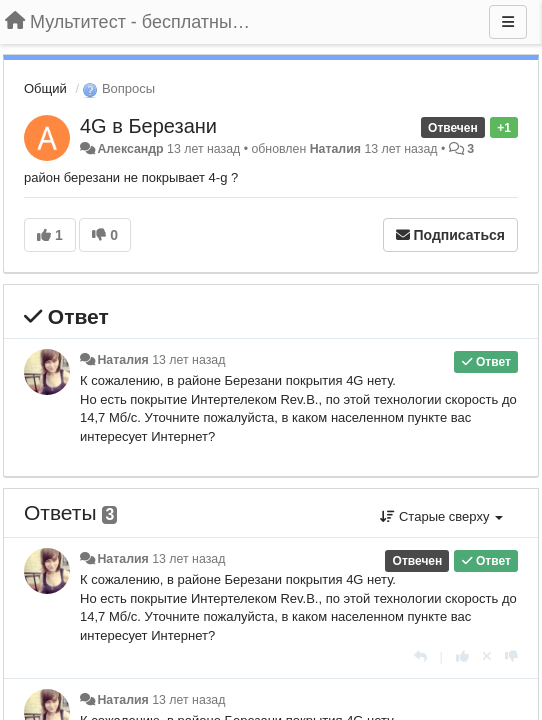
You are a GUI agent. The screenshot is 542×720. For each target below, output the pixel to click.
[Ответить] (420, 656)
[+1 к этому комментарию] (462, 656)
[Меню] (508, 22)
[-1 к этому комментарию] (511, 656)
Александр (130, 149)
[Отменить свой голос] (487, 656)
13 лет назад (188, 360)
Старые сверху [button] (441, 516)
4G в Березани (148, 126)
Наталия (335, 149)
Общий (45, 88)
